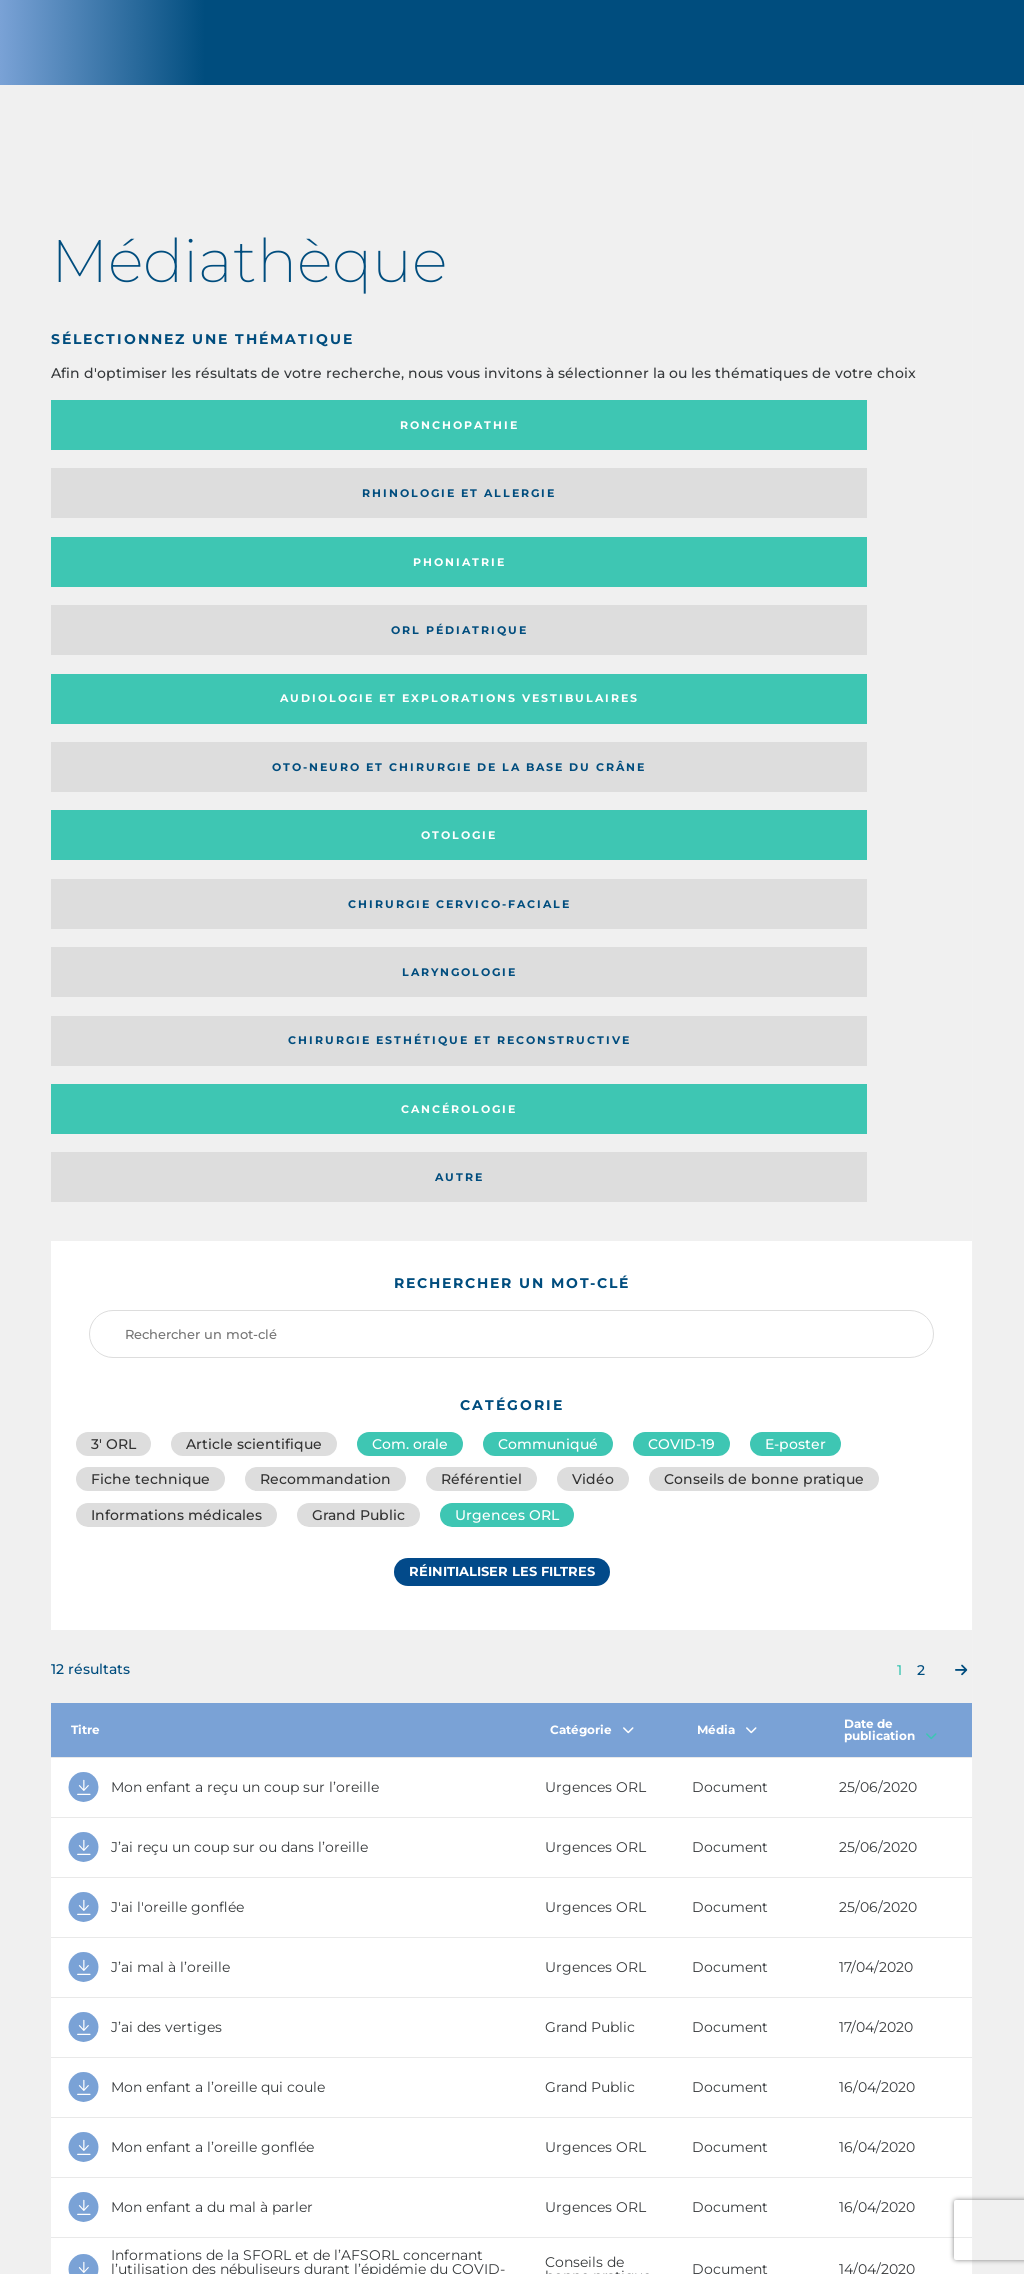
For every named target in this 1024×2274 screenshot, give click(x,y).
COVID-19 (681, 860)
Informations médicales (176, 948)
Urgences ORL (507, 948)
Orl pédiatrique (847, 443)
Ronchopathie (157, 443)
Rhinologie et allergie (354, 443)
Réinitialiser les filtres (502, 1013)
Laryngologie (157, 593)
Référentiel (481, 904)
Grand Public (358, 948)
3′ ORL (113, 860)
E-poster (795, 860)
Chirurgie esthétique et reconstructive (386, 593)
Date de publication (890, 1162)
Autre (847, 593)
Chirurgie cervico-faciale (837, 518)
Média (727, 1162)
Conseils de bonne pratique (764, 904)
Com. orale (410, 860)
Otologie (617, 518)
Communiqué (548, 860)
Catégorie (592, 1162)
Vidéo (593, 904)
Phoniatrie (617, 443)
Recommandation (325, 904)
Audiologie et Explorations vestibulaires (124, 517)
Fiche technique (150, 904)
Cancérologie (617, 593)
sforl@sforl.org (440, 2129)
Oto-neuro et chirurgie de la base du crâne (383, 517)
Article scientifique (254, 860)
